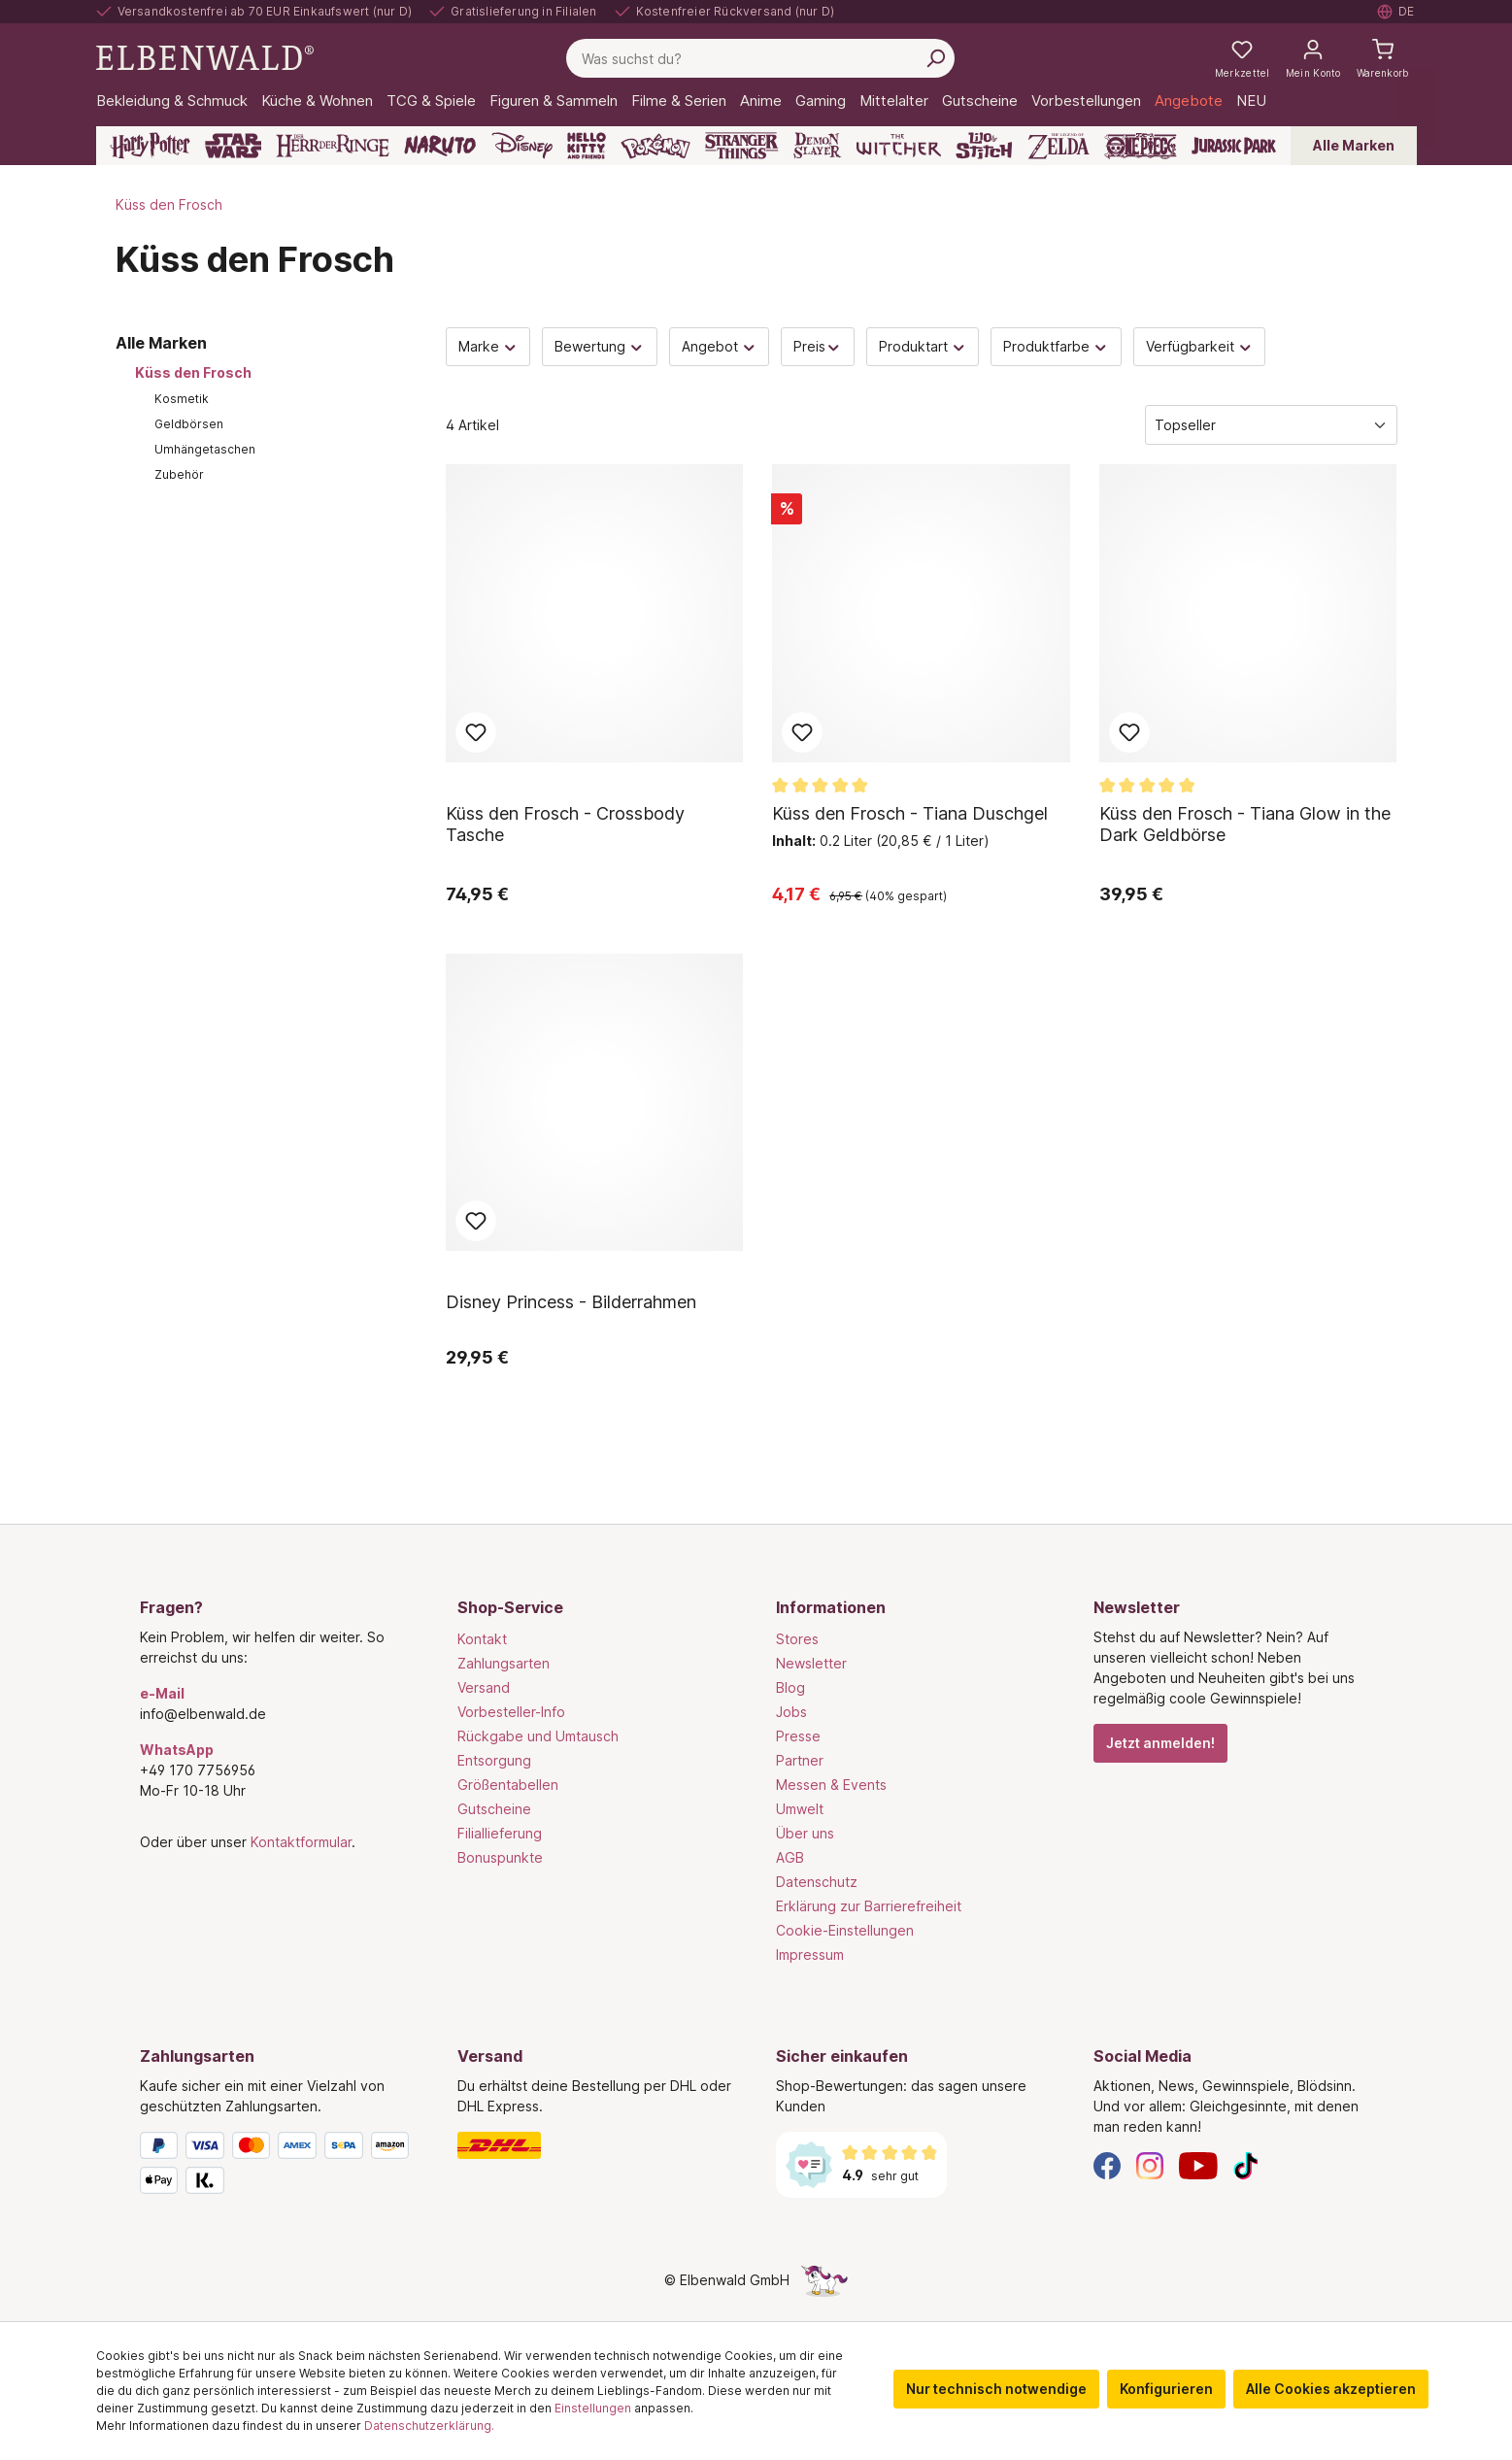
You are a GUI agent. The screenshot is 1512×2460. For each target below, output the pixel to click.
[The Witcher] (899, 145)
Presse (798, 1736)
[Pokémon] (655, 145)
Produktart (923, 346)
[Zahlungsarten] (280, 2167)
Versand (483, 1687)
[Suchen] (935, 58)
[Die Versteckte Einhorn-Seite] (824, 2280)
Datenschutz (816, 1881)
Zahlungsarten (503, 1663)
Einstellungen (592, 2408)
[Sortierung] (1271, 425)
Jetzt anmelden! (1160, 1743)
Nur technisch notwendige (996, 2388)
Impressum (810, 1954)
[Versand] (597, 2145)
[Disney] (522, 145)
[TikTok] (1246, 2164)
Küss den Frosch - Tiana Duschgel (910, 813)
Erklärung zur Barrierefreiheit (868, 1906)
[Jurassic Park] (1234, 145)
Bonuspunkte (500, 1857)
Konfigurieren (1166, 2388)
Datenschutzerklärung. (429, 2425)
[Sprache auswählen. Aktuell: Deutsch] (1396, 11)
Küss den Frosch (193, 372)
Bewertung (599, 346)
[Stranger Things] (742, 145)
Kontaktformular (301, 1842)
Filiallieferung (499, 1833)
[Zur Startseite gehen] (205, 57)
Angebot (719, 346)
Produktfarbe (1056, 346)
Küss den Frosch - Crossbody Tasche (565, 824)
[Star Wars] (233, 145)
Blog (790, 1687)
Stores (797, 1639)
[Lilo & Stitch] (984, 145)
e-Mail (162, 1693)
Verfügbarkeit (1200, 346)
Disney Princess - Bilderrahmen (571, 1302)
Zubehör (179, 474)
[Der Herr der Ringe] (332, 145)
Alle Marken (1353, 145)
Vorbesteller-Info (511, 1711)
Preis (817, 346)
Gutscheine (494, 1809)
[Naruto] (440, 145)
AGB (790, 1857)
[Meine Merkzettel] (1242, 58)
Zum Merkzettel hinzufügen (475, 732)
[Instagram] (1149, 2164)
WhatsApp (177, 1749)
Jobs (791, 1711)
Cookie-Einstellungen (845, 1930)
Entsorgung (494, 1760)
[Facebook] (1107, 2164)
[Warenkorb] (1383, 58)
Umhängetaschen (204, 449)
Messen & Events (831, 1784)
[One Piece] (1140, 145)
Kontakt (482, 1639)
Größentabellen (507, 1784)
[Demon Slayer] (817, 145)
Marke (488, 346)
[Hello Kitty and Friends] (586, 145)
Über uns (805, 1833)
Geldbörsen (188, 424)
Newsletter (811, 1663)
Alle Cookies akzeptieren (1331, 2388)
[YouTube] (1198, 2164)
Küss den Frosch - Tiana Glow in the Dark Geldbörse (1245, 824)
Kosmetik (181, 398)
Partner (799, 1760)
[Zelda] (1058, 145)
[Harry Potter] (150, 145)
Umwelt (799, 1809)
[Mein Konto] (1313, 58)
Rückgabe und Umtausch (538, 1736)
